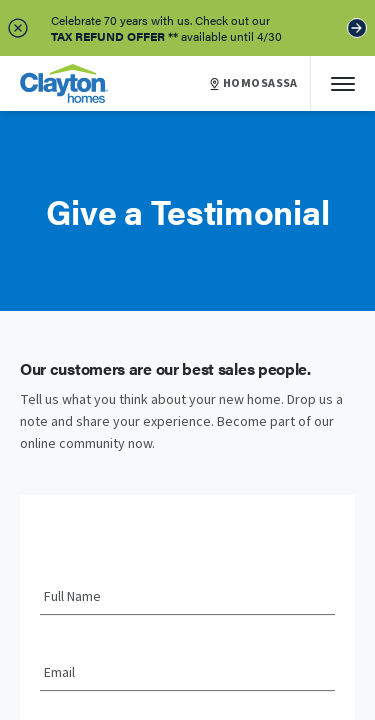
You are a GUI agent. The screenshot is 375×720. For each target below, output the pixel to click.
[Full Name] (187, 598)
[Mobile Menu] (343, 83)
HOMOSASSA (254, 84)
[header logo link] (64, 83)
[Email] (187, 674)
